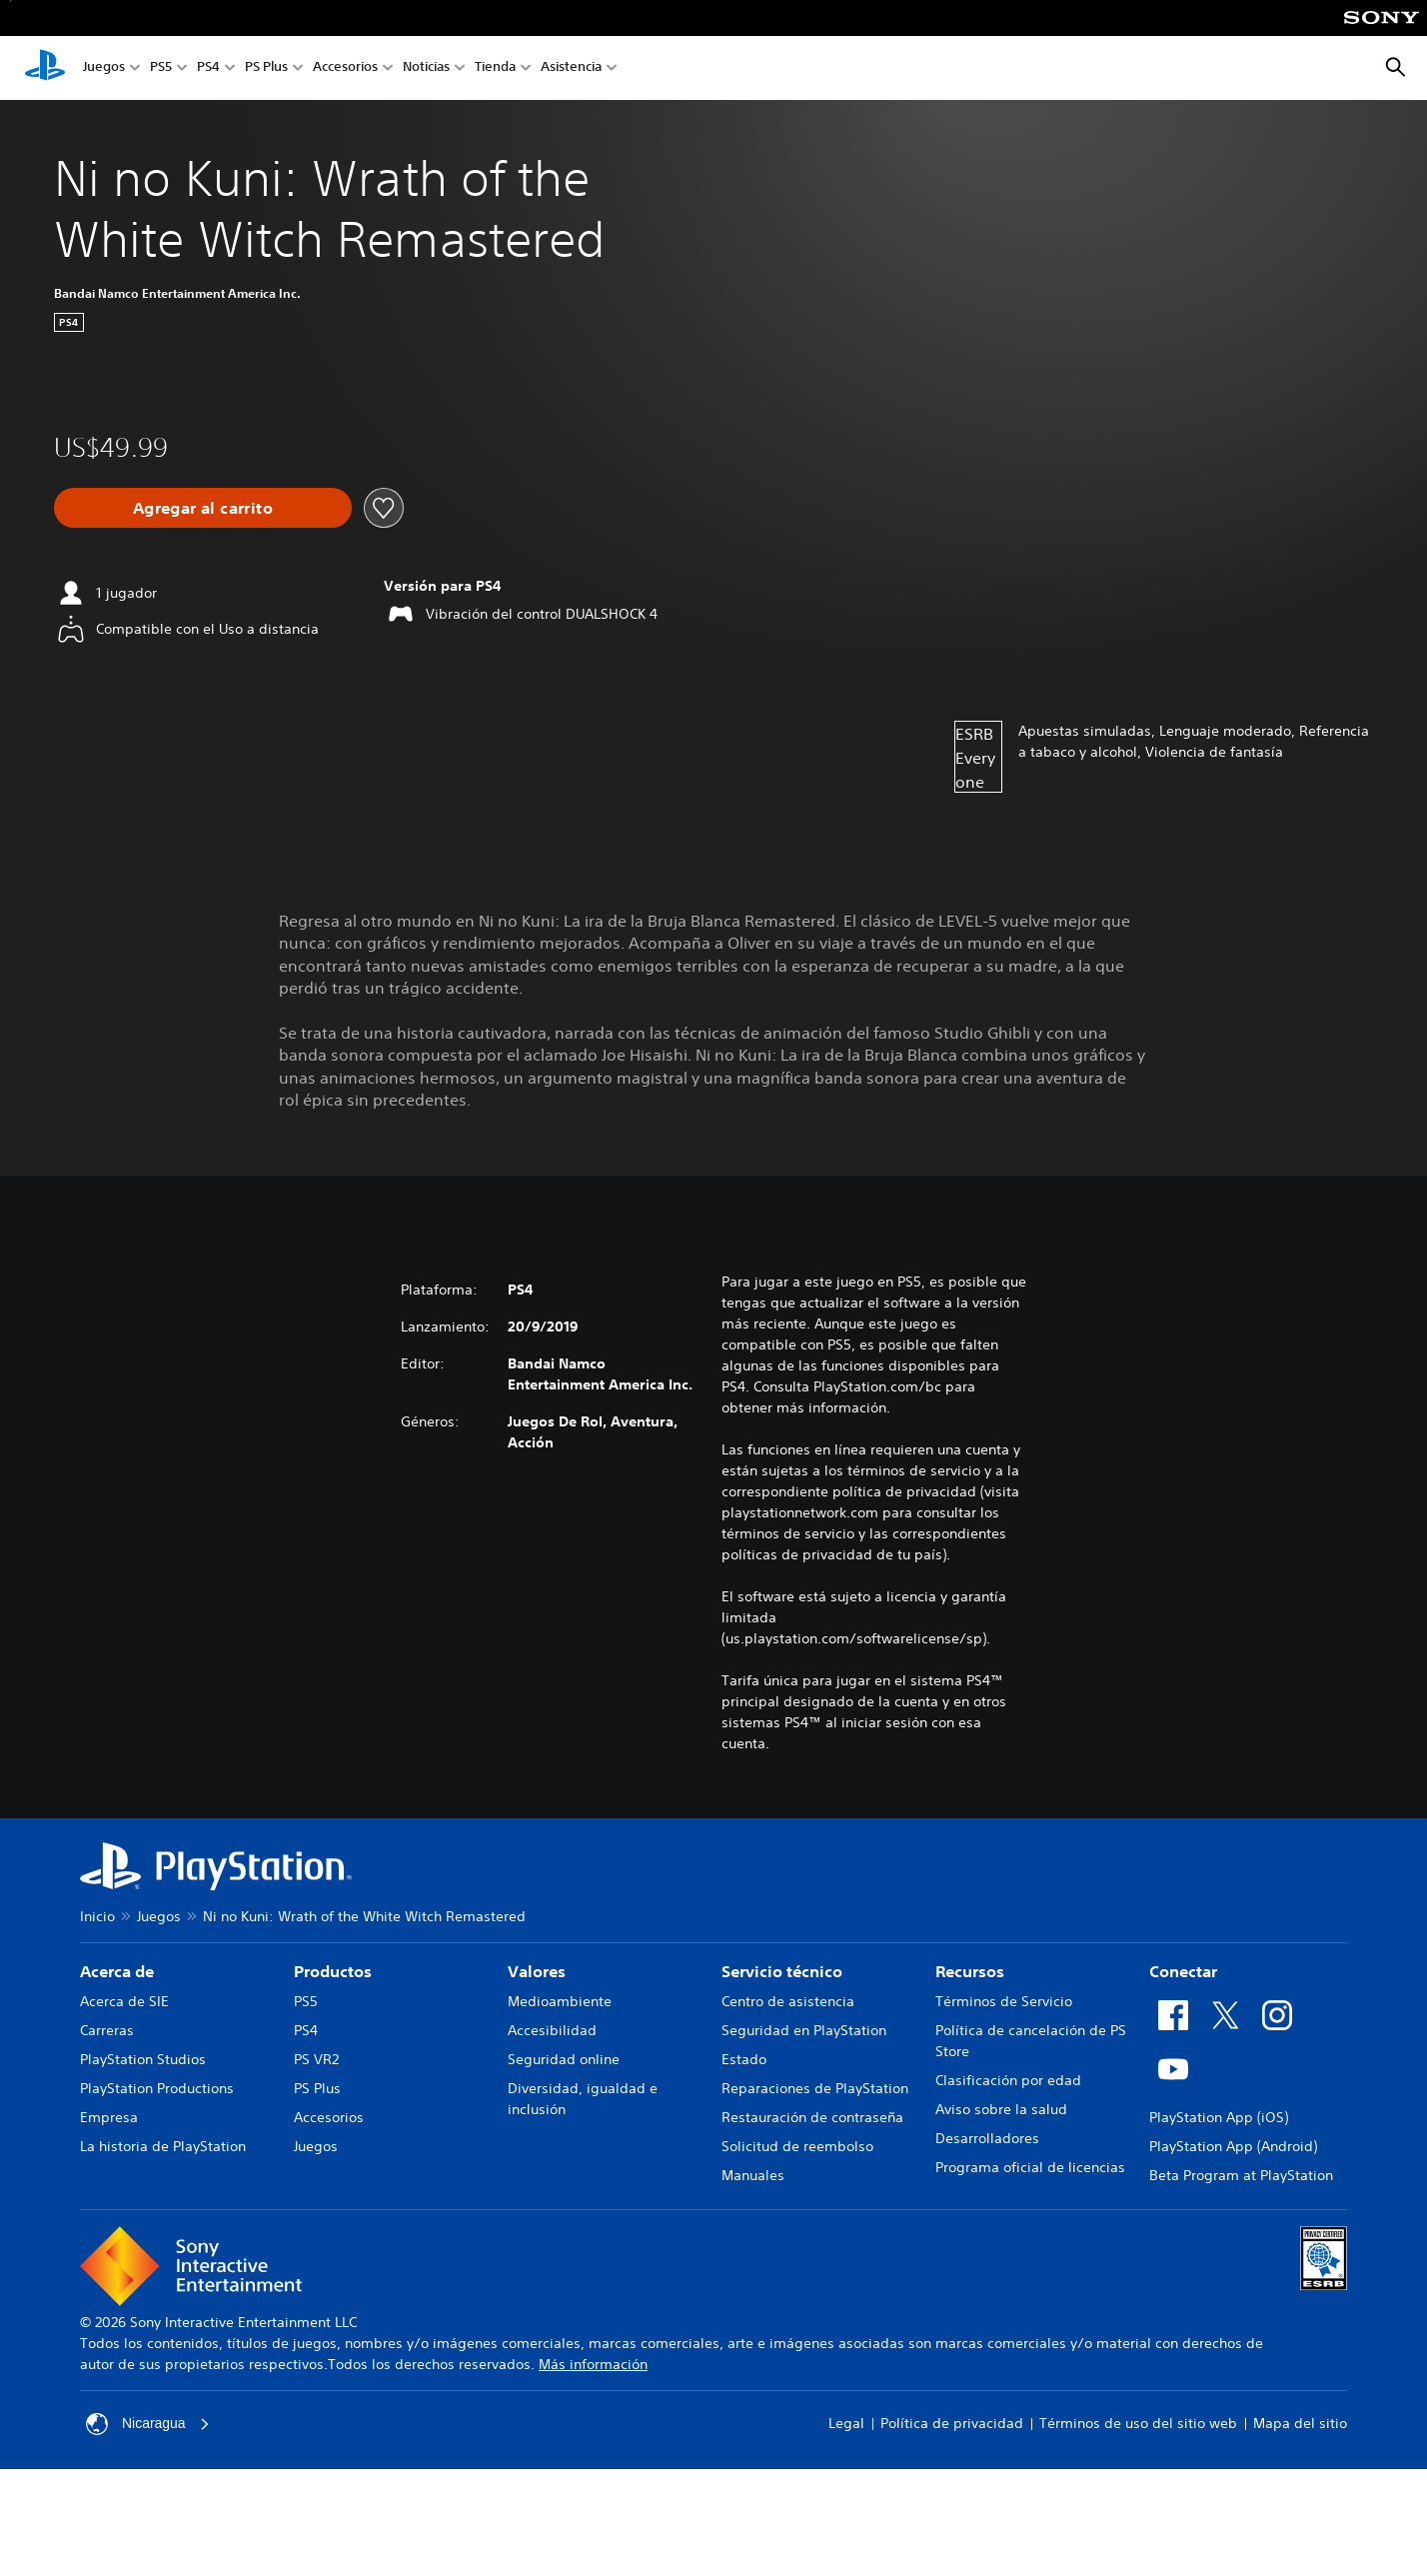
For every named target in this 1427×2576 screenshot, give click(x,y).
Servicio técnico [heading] (781, 1971)
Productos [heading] (333, 1971)
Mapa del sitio (1300, 2423)
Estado (743, 2059)
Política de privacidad (951, 2423)
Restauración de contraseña (812, 2117)
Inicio (97, 1916)
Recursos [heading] (969, 1971)
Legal (846, 2423)
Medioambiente (560, 2001)
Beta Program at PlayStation (1241, 2175)
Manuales (752, 2175)
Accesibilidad (552, 2030)
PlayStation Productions (157, 2088)
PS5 (161, 68)
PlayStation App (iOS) (1218, 2117)
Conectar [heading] (1183, 1971)
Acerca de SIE (124, 2001)
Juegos (104, 68)
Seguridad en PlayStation (803, 2030)
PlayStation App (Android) (1233, 2146)
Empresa (109, 2117)
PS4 (208, 68)
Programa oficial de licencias (1030, 2167)
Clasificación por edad (1008, 2080)
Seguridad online (564, 2059)
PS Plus (266, 68)
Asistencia (571, 68)
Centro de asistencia (787, 2001)
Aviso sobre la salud (1001, 2109)
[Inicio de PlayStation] (45, 68)
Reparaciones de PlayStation (814, 2088)
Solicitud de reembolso (797, 2146)
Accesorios (345, 68)
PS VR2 (316, 2059)
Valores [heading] (537, 1971)
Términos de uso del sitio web (1138, 2423)
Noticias (426, 68)
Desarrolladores (987, 2138)
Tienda (495, 68)
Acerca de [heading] (117, 1971)
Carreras (107, 2030)
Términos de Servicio (1003, 2001)
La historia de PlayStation (163, 2146)
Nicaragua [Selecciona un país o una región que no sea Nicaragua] (148, 2424)
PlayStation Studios (143, 2059)
